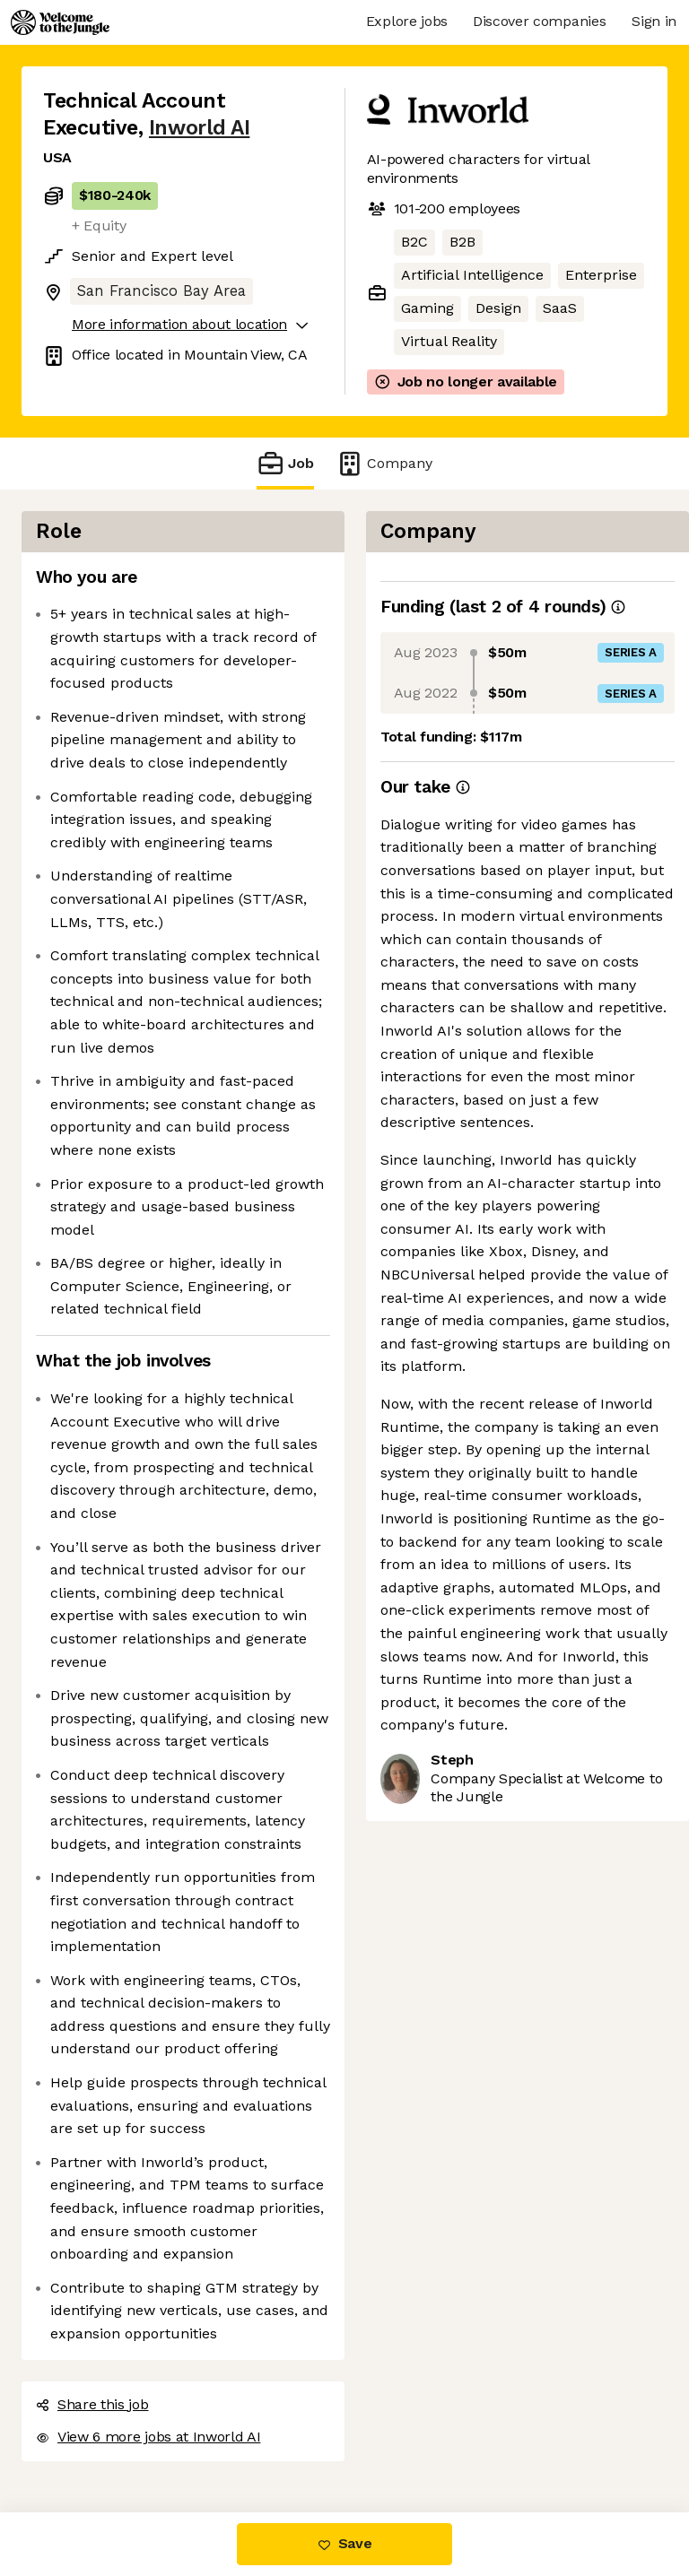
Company (384, 463)
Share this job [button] (92, 2404)
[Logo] (60, 22)
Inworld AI (199, 128)
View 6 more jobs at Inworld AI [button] (148, 2436)
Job (285, 463)
